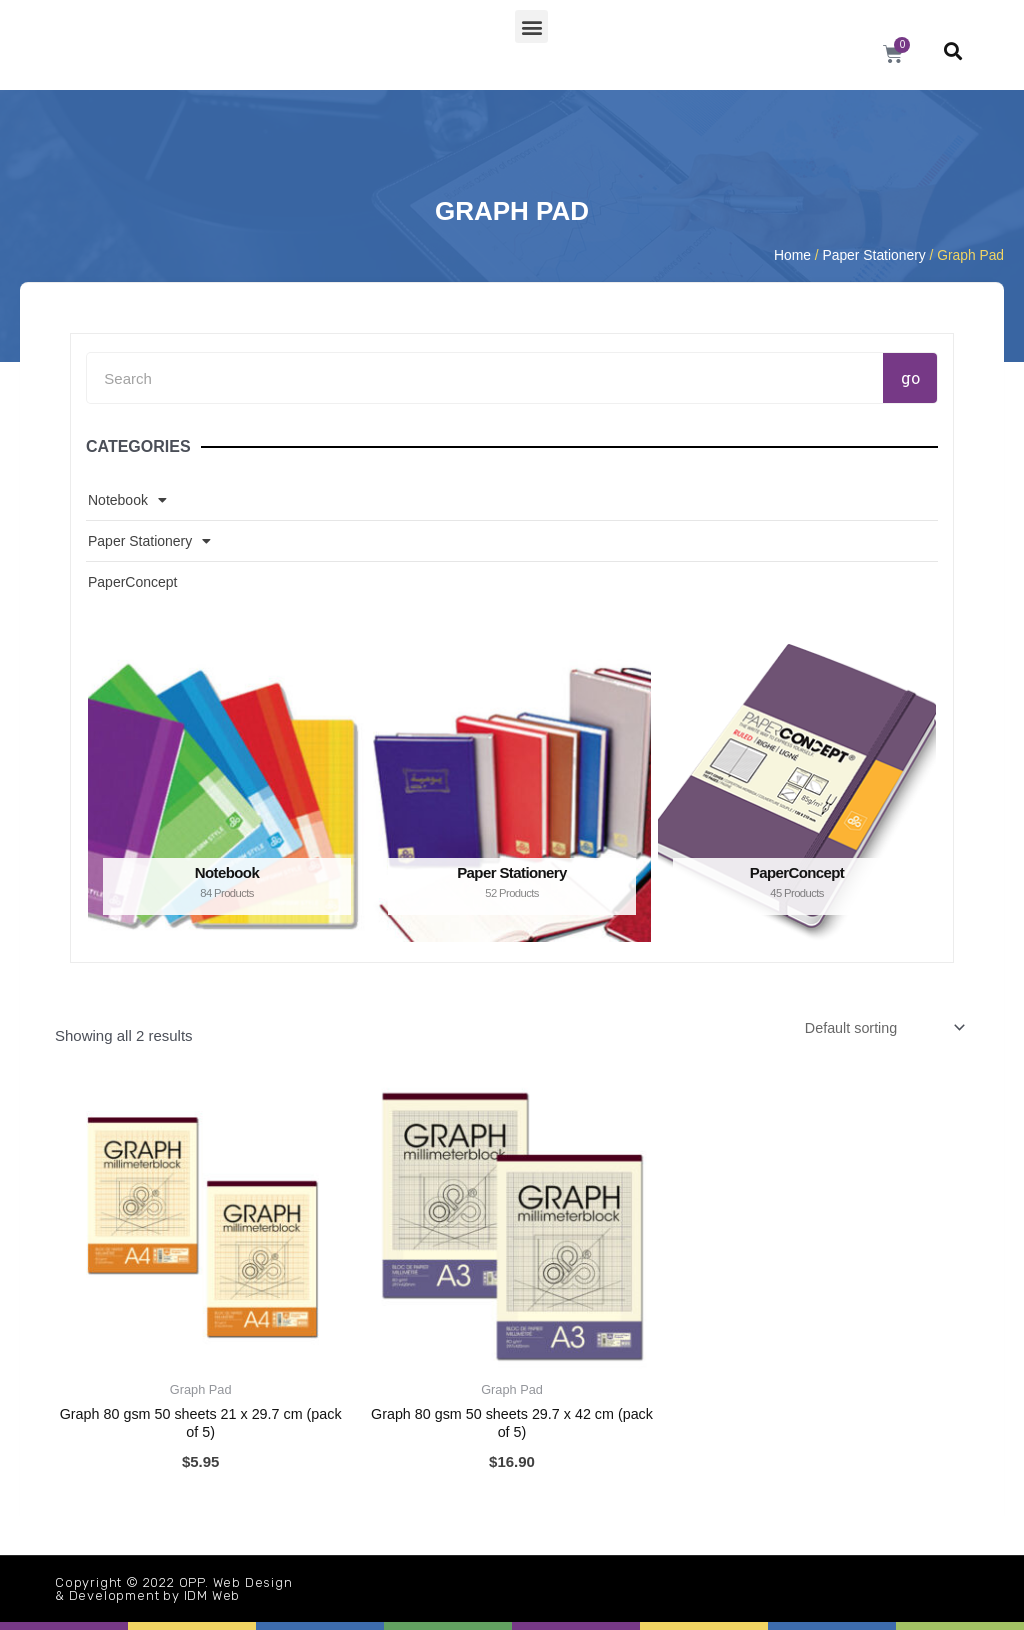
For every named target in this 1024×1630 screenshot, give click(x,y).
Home (793, 255)
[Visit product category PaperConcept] (797, 793)
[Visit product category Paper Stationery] (512, 793)
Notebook (127, 500)
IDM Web (212, 1595)
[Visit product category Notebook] (227, 793)
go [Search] (910, 377)
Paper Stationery (874, 255)
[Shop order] (879, 1029)
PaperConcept (133, 582)
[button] (531, 26)
